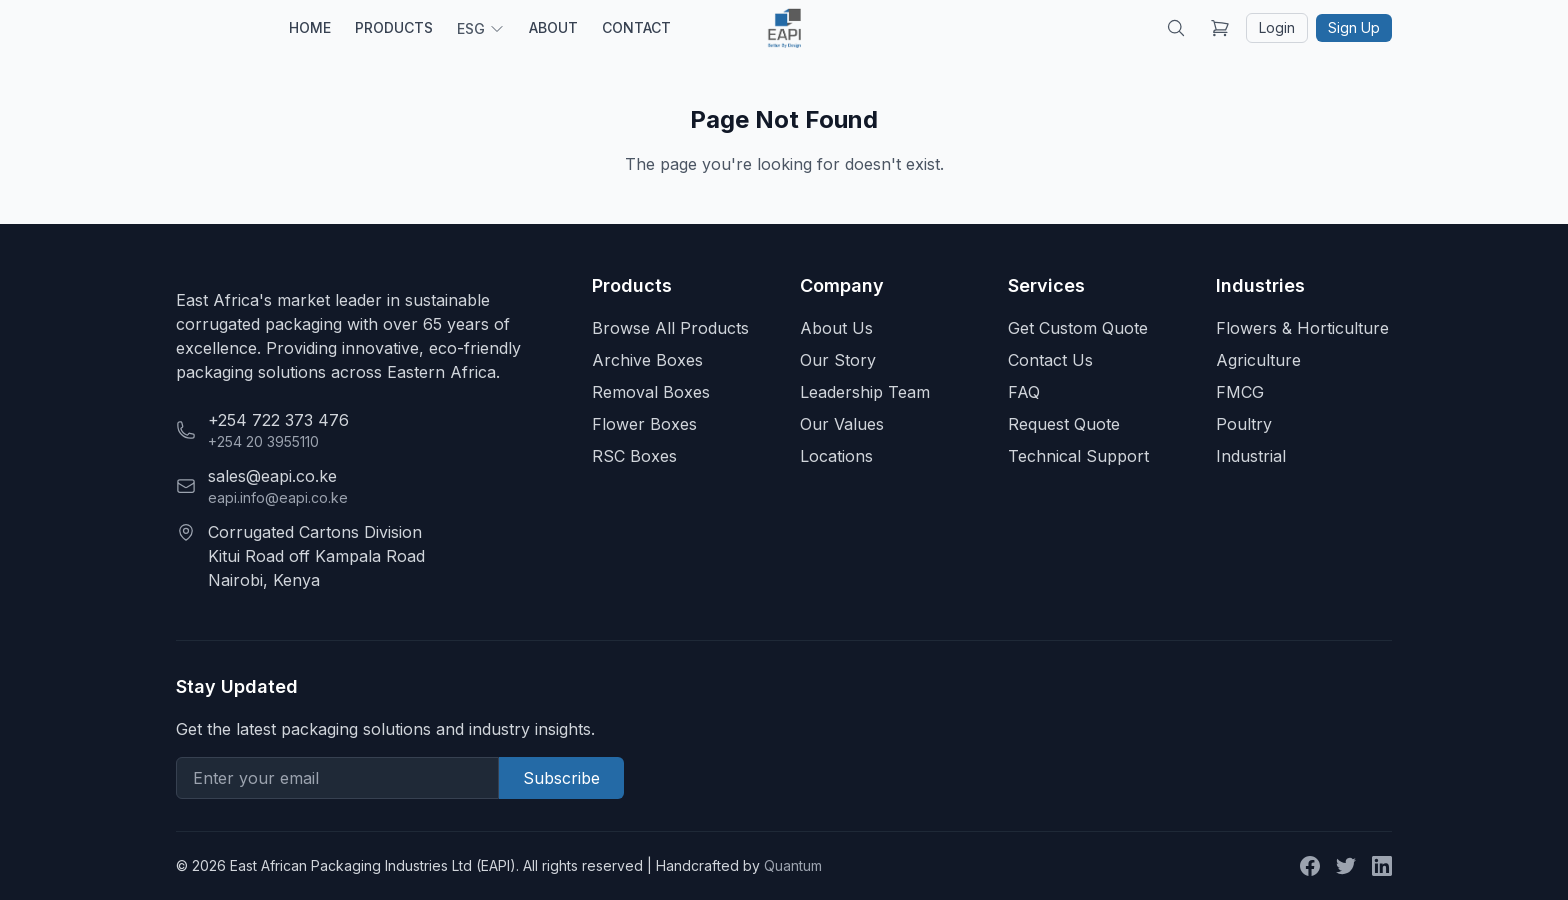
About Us (836, 328)
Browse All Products (670, 328)
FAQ (1024, 392)
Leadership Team (865, 392)
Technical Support (1078, 456)
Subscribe (561, 778)
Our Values (842, 424)
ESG (481, 28)
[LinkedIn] (1382, 866)
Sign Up (1354, 27)
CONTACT (636, 27)
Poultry (1244, 424)
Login (1277, 27)
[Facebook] (1310, 866)
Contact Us (1050, 360)
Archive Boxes (647, 360)
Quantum (793, 865)
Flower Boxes (644, 424)
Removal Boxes (651, 392)
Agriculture (1258, 360)
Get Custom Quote (1078, 328)
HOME (310, 27)
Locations (836, 456)
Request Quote (1064, 424)
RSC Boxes (634, 456)
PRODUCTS (394, 27)
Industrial (1251, 456)
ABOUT (553, 27)
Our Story (838, 360)
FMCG (1240, 392)
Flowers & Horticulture (1302, 328)
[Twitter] (1346, 866)
